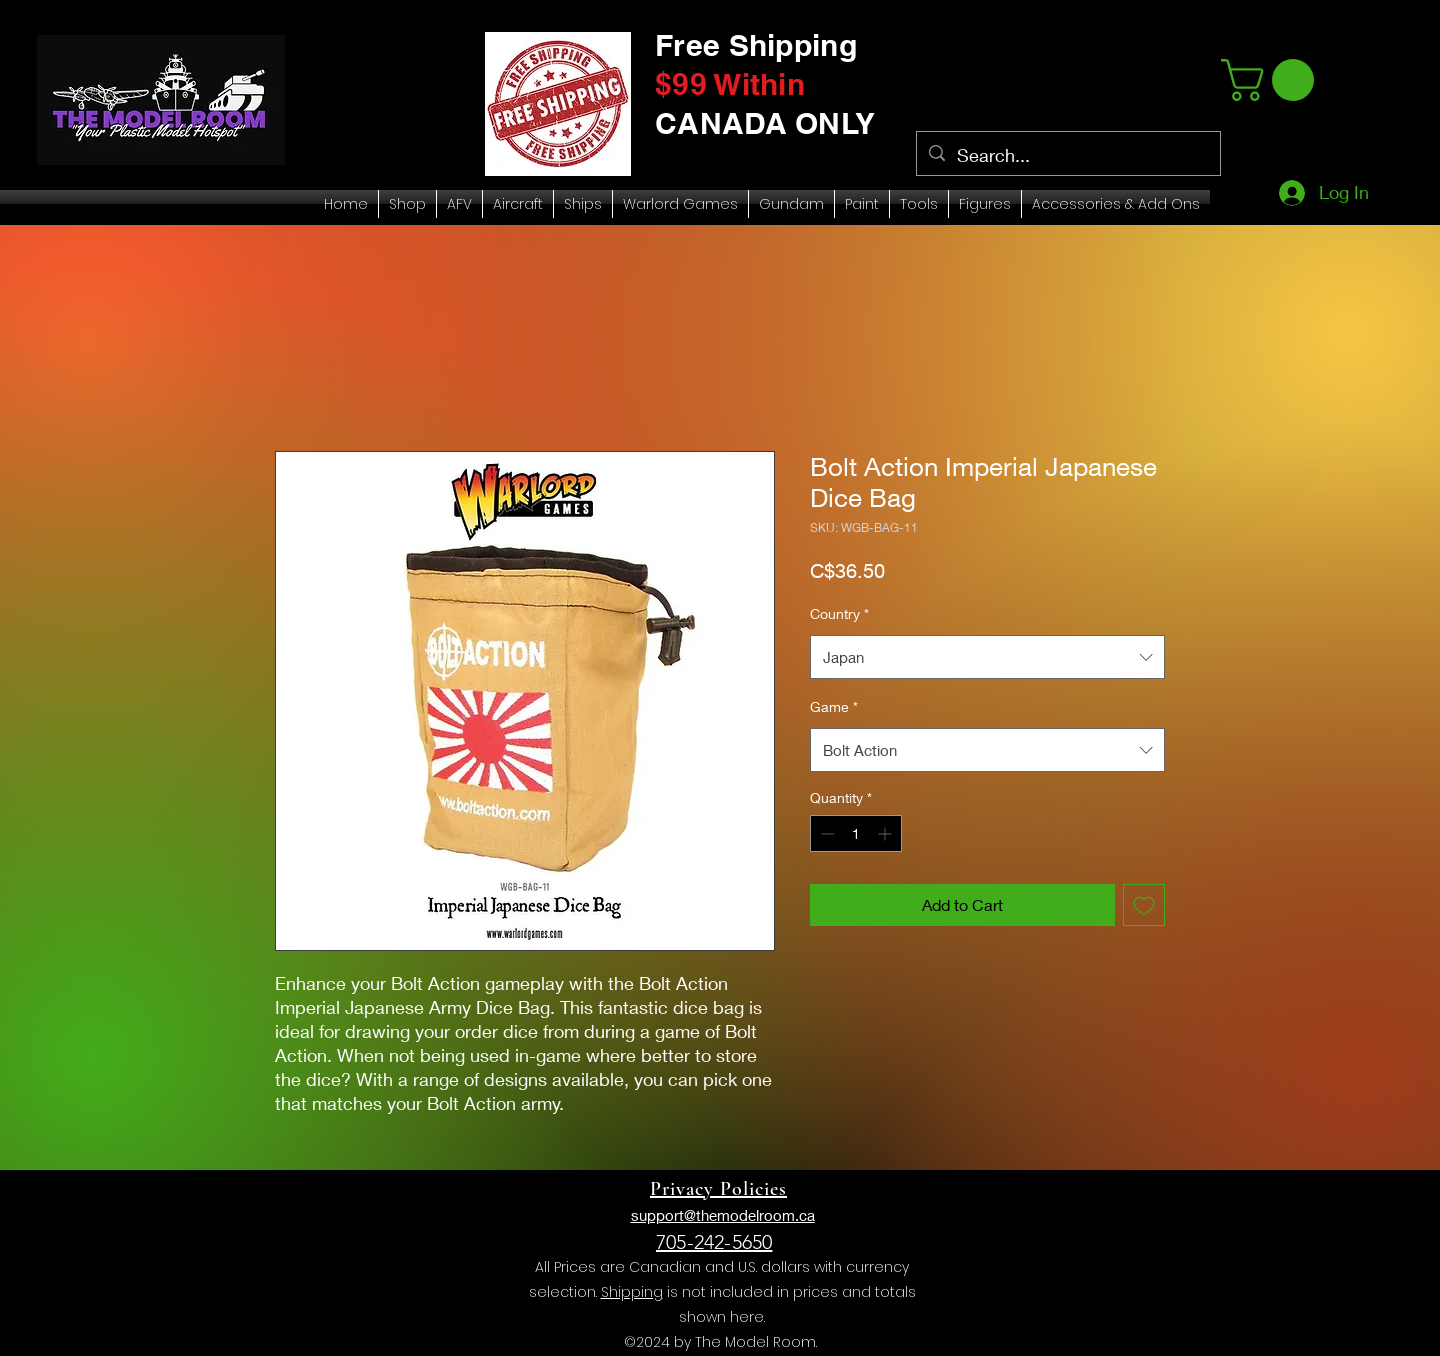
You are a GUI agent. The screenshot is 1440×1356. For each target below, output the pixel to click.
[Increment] (886, 833)
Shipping (632, 1292)
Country (839, 613)
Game (834, 706)
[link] (1272, 80)
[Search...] (1067, 156)
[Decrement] (825, 833)
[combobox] (987, 657)
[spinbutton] (856, 833)
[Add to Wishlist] (1144, 905)
